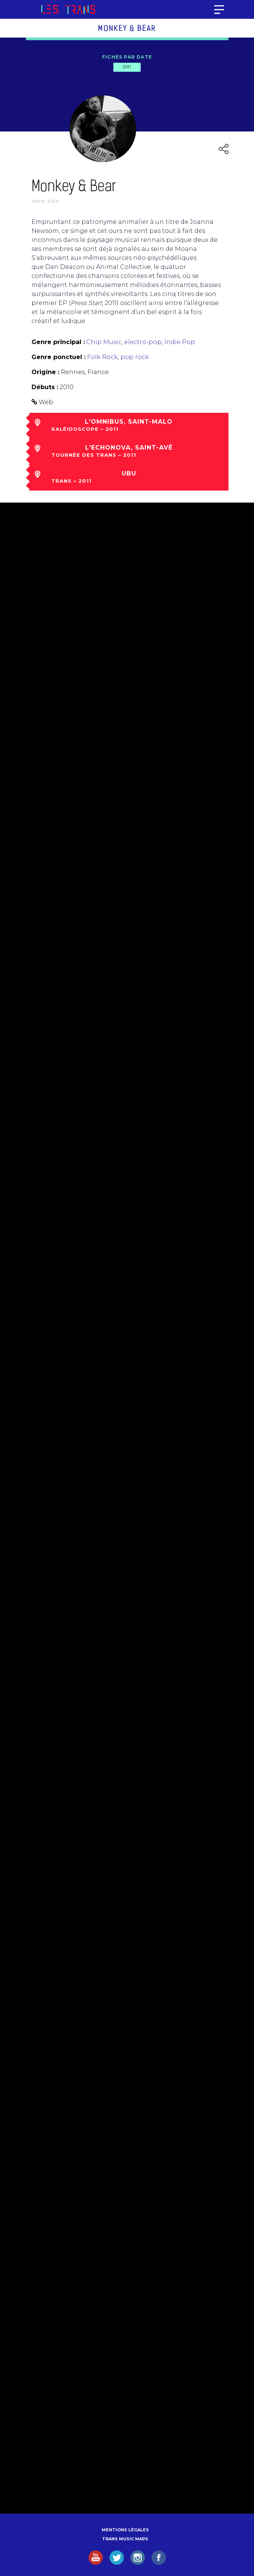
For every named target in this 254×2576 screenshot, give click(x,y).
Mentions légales (125, 2529)
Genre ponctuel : (59, 357)
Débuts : (45, 387)
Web (46, 402)
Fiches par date (127, 57)
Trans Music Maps (125, 2538)
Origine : (45, 372)
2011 (127, 66)
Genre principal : (58, 342)
